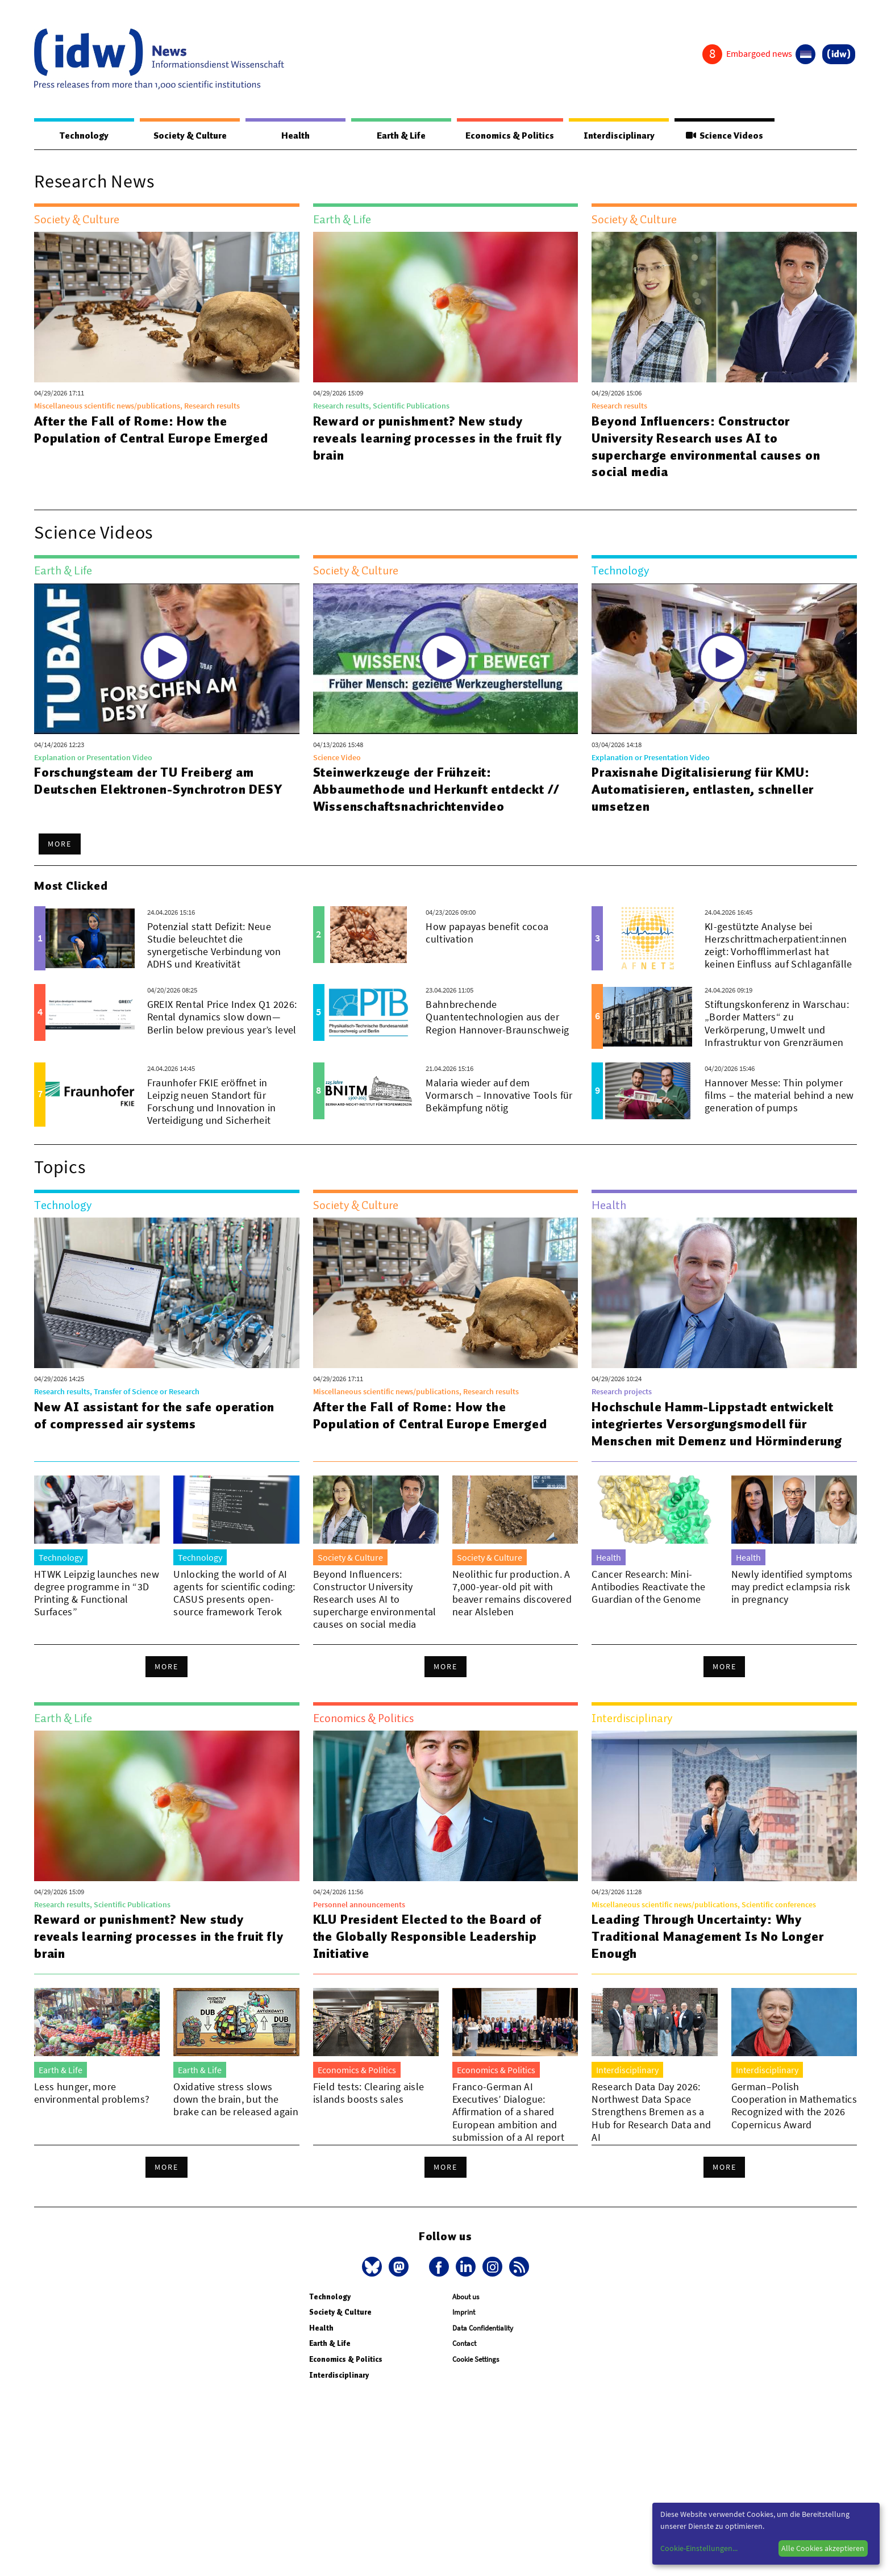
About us (465, 2326)
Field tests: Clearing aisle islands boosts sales (368, 2110)
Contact (464, 2373)
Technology (84, 136)
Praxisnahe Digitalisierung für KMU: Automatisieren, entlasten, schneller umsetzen (703, 789)
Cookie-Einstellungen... (699, 2548)
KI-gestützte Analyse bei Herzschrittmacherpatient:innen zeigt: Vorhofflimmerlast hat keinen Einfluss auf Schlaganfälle (778, 945)
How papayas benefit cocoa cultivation (487, 932)
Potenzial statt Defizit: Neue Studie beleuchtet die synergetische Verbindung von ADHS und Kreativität (214, 945)
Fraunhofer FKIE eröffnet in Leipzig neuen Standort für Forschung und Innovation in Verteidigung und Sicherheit (211, 1101)
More (60, 844)
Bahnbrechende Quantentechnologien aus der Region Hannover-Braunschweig (497, 1017)
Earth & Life (401, 136)
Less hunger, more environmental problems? (91, 2110)
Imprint (463, 2341)
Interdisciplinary (619, 136)
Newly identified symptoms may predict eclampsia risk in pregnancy (792, 1604)
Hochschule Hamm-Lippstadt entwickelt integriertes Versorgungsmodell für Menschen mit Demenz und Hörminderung (713, 1432)
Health (295, 136)
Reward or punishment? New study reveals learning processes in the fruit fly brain (437, 438)
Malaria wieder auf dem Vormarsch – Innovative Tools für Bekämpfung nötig (499, 1095)
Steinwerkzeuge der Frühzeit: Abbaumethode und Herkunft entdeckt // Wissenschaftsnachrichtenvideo (436, 789)
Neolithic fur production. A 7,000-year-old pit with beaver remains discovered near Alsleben (512, 1610)
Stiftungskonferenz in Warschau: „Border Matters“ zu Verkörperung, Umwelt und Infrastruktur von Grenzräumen (777, 1023)
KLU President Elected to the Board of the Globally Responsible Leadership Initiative (428, 1953)
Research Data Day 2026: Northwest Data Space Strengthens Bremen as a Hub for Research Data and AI (651, 2128)
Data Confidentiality (482, 2357)
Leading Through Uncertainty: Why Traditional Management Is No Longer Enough (707, 1953)
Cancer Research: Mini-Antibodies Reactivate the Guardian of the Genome (648, 1604)
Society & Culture (189, 136)
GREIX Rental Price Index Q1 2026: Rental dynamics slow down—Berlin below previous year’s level (222, 1017)
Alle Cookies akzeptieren (822, 2548)
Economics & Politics (509, 136)
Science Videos (724, 136)
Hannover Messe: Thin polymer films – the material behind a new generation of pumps (779, 1095)
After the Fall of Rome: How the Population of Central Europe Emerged (151, 429)
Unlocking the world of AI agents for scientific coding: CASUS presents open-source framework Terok (234, 1610)
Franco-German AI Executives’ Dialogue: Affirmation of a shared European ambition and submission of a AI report (508, 2128)
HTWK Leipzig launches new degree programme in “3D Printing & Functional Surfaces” (96, 1610)
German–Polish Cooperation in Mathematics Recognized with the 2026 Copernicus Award (794, 2122)
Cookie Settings (475, 2389)
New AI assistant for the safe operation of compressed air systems (154, 1415)
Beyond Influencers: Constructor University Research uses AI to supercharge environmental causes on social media (706, 446)
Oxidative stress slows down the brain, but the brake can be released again (235, 2116)
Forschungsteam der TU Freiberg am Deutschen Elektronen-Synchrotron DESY (159, 780)
